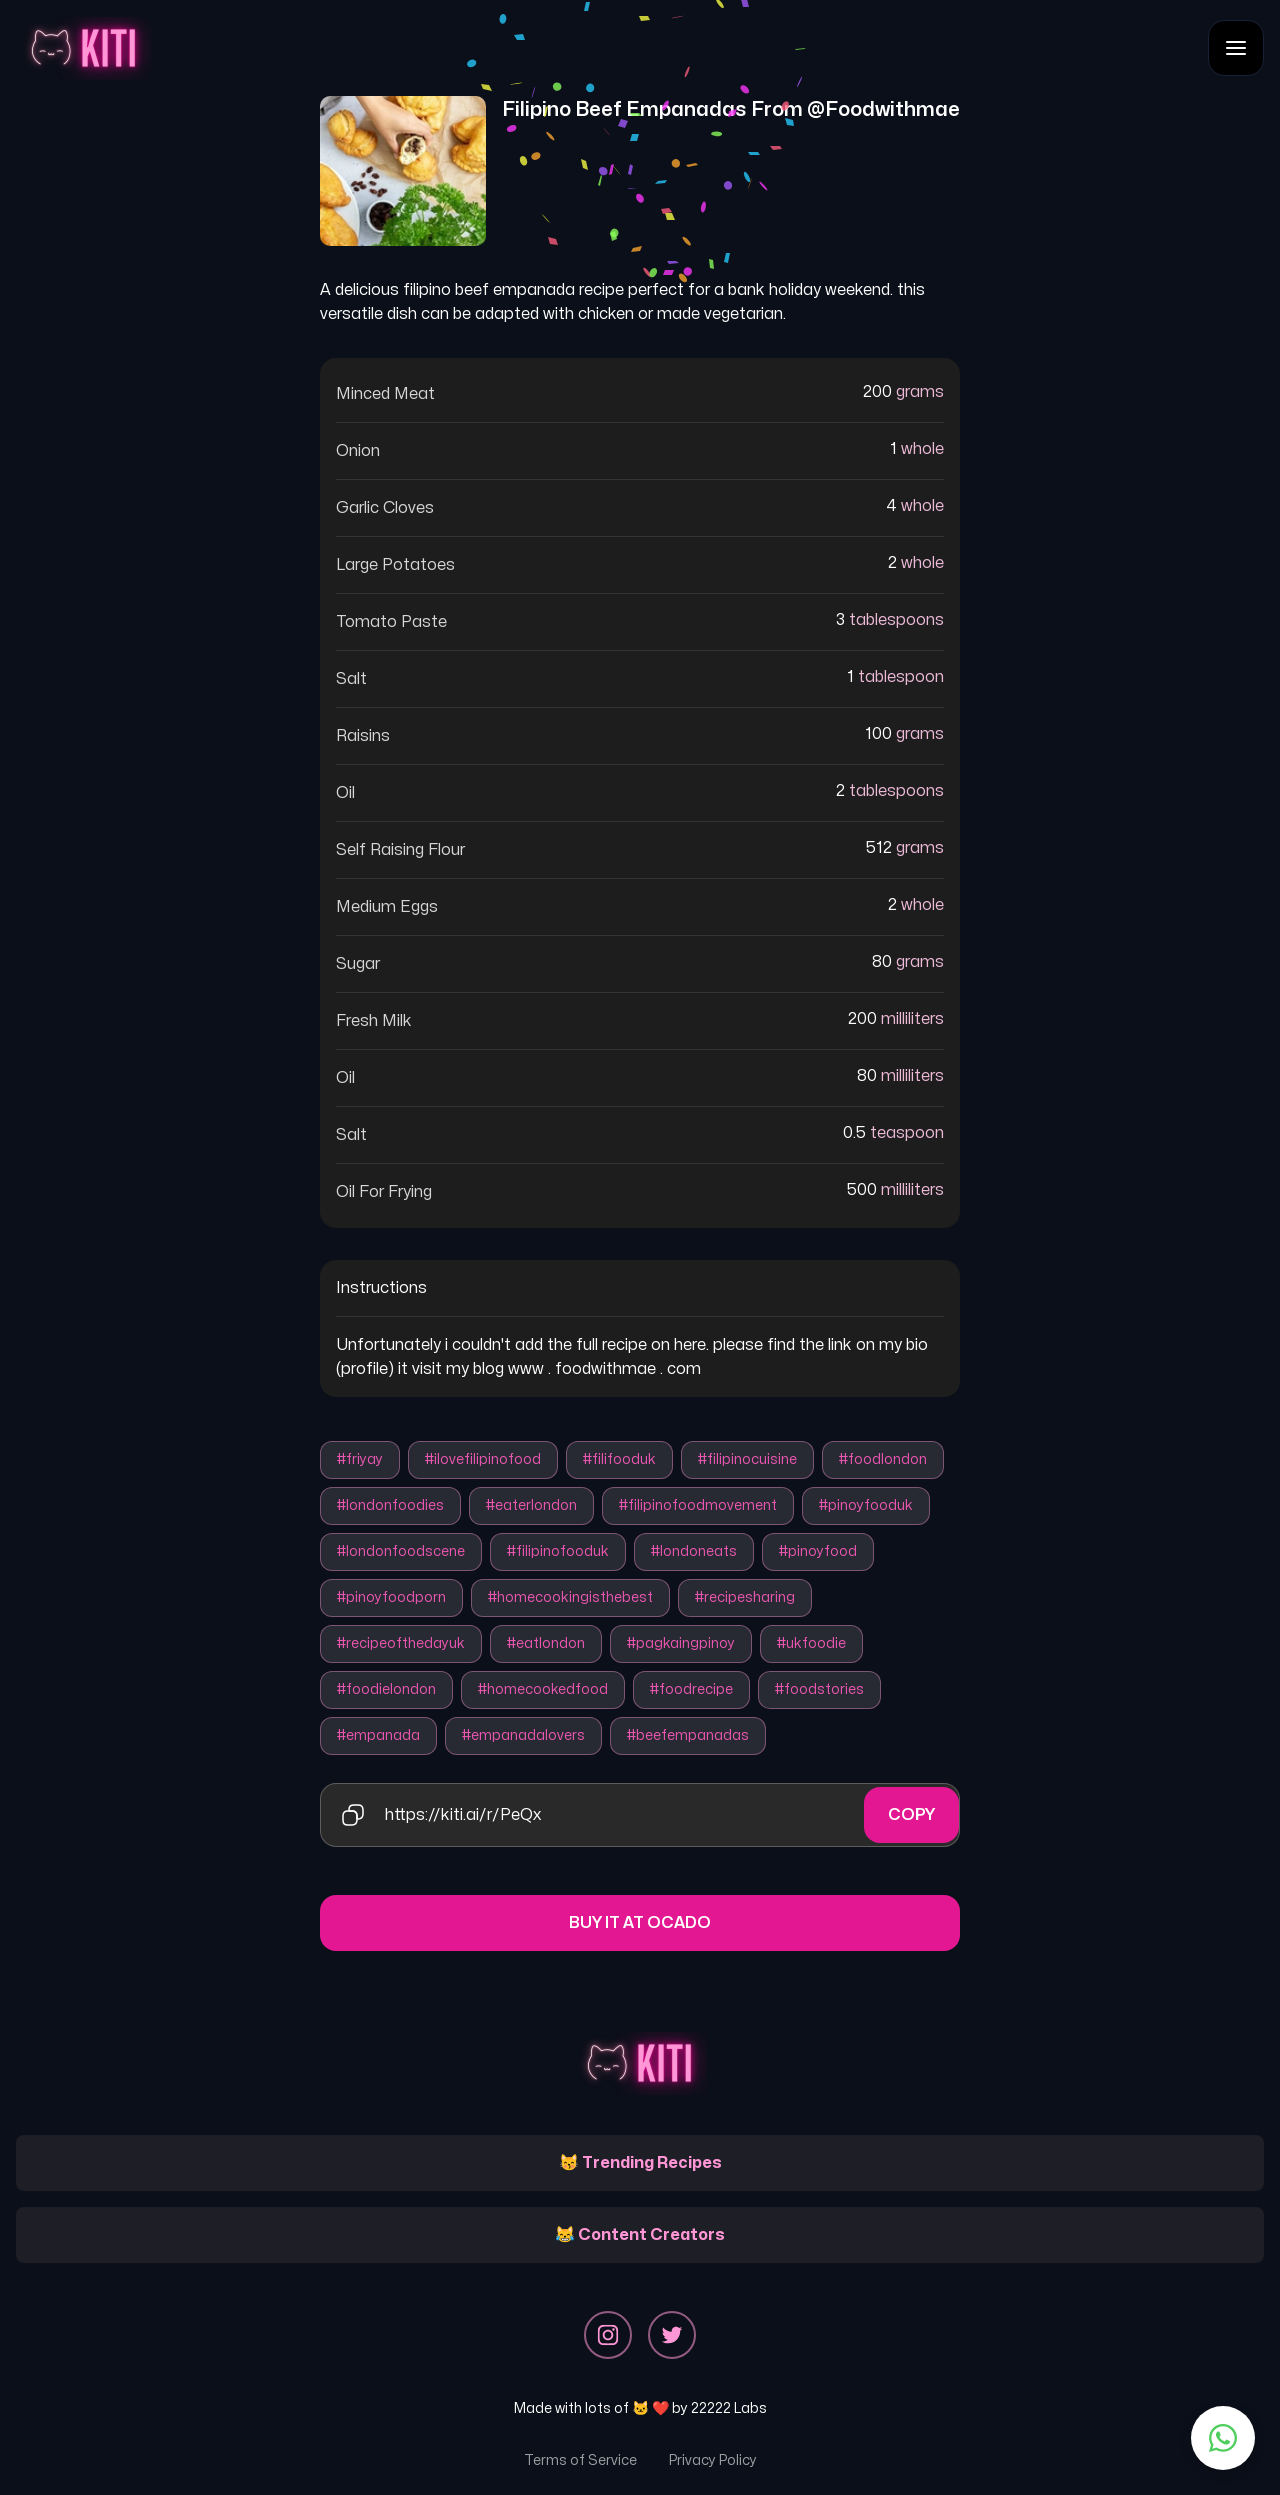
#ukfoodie (811, 1643)
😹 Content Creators (640, 2235)
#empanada (378, 1735)
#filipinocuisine (747, 1459)
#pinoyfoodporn (391, 1597)
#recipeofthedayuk (401, 1643)
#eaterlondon (531, 1505)
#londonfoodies (390, 1505)
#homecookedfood (543, 1689)
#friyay (360, 1459)
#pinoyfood (818, 1551)
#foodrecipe (691, 1689)
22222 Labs (729, 2408)
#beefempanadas (688, 1735)
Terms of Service (580, 2460)
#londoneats (694, 1551)
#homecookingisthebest (570, 1597)
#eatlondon (546, 1643)
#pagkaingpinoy (681, 1643)
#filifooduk (619, 1459)
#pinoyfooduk (866, 1505)
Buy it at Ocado (640, 1923)
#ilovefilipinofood (483, 1459)
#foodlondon (883, 1459)
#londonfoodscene (401, 1551)
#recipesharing (745, 1597)
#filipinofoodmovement (698, 1505)
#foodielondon (386, 1689)
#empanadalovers (523, 1735)
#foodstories (819, 1689)
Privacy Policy (713, 2460)
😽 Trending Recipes (640, 2163)
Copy (911, 1815)
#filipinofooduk (558, 1551)
